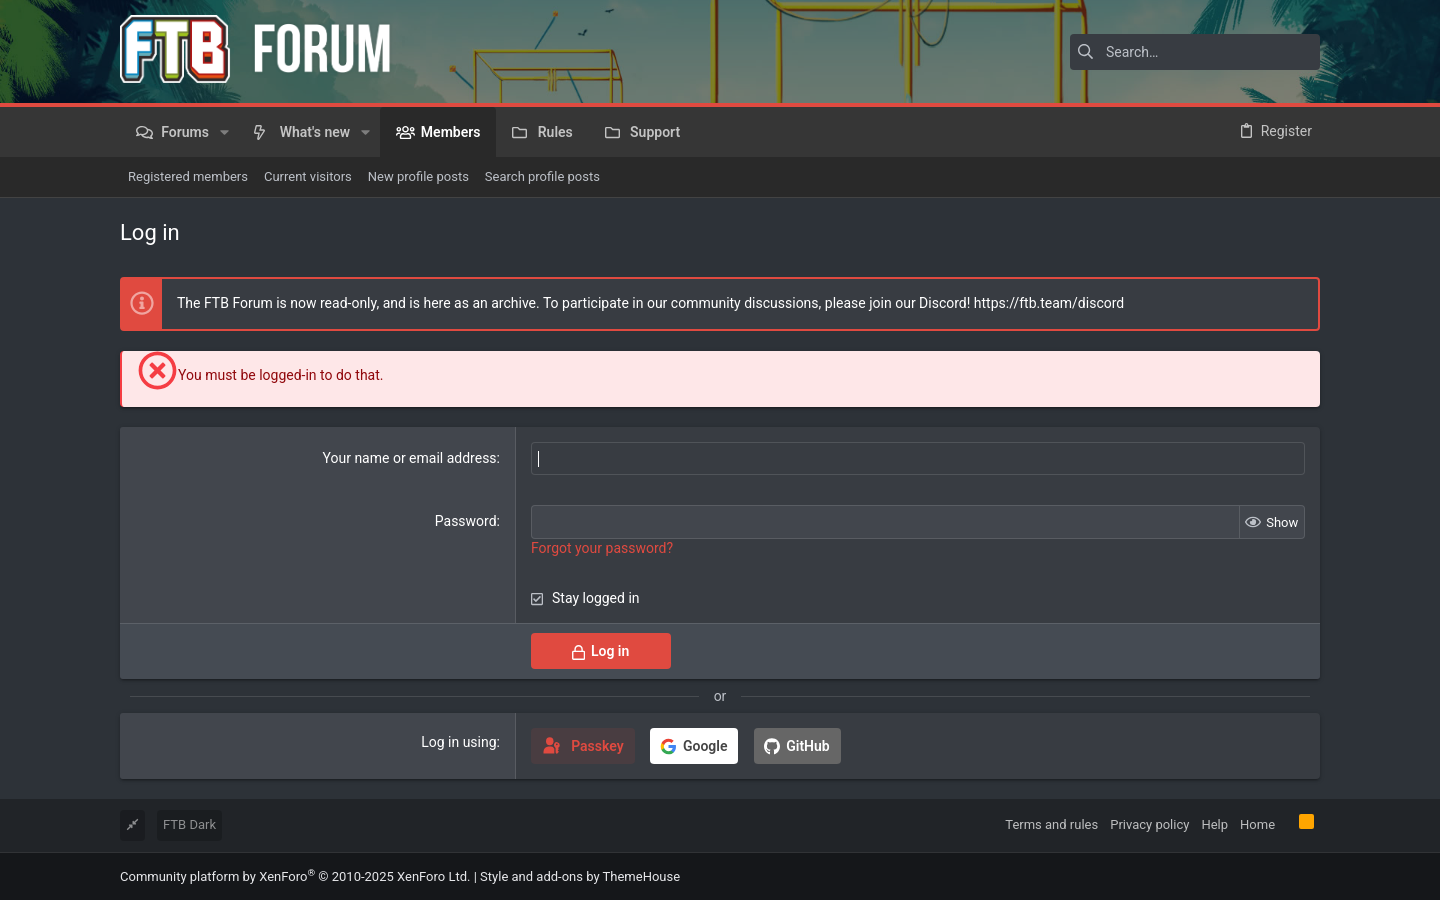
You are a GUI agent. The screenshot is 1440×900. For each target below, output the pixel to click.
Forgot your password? (602, 548)
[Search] (1195, 52)
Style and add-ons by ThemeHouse (580, 875)
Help (1214, 824)
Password (466, 521)
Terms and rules (1051, 824)
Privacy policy (1149, 824)
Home (1257, 824)
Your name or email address (410, 458)
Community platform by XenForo (295, 875)
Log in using (458, 742)
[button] (224, 132)
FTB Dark (189, 824)
